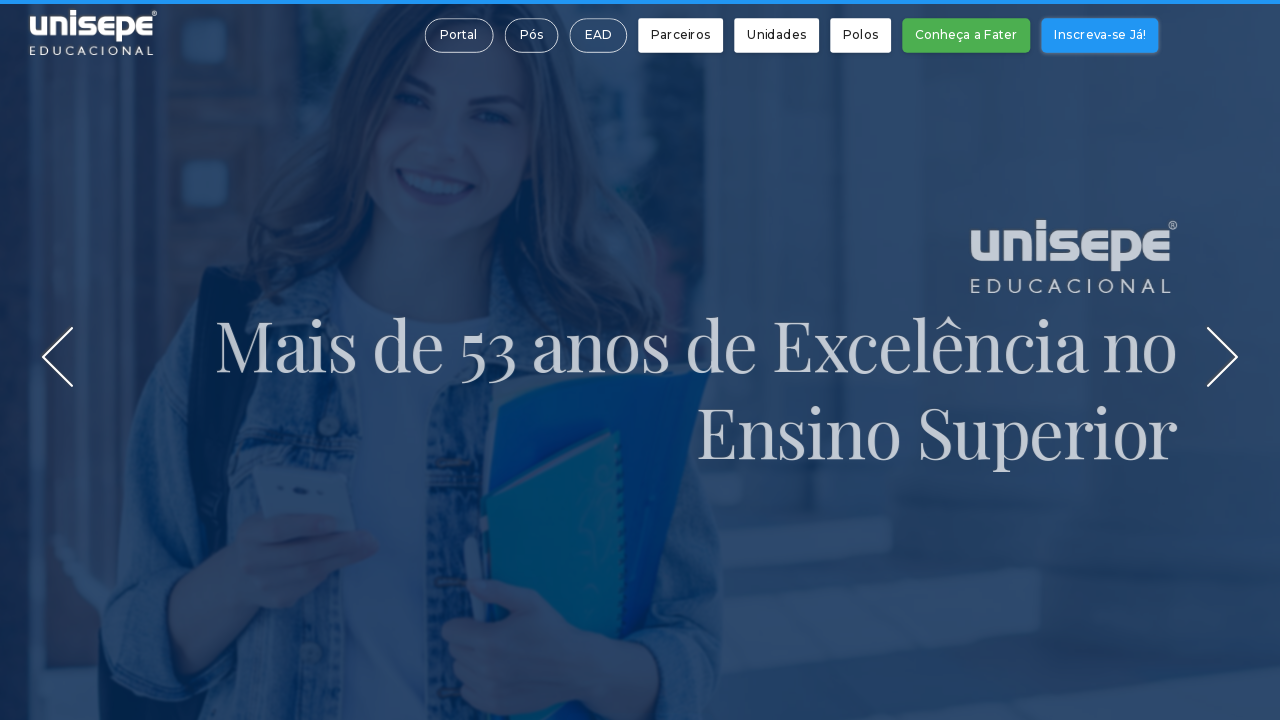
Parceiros (680, 34)
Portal (459, 34)
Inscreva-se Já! (1099, 34)
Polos (860, 34)
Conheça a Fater (966, 34)
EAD (598, 34)
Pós (531, 34)
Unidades (776, 34)
